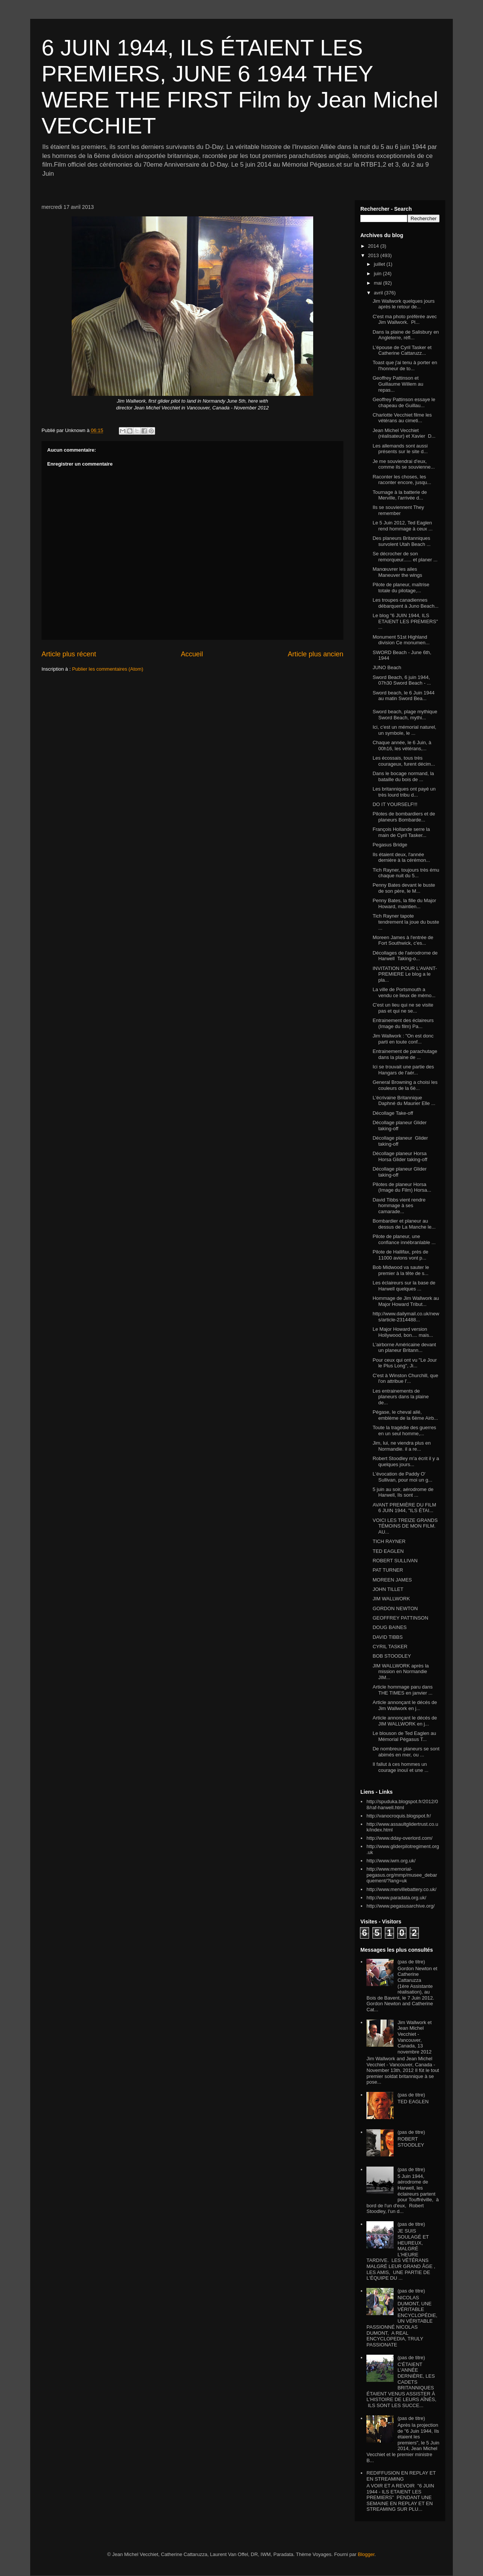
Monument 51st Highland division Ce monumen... (400, 640)
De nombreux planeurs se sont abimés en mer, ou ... (405, 1752)
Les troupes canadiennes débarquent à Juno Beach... (405, 603)
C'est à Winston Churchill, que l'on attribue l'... (405, 1378)
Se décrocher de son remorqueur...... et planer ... (404, 556)
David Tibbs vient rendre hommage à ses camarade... (398, 1205)
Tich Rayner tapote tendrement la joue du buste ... (405, 921)
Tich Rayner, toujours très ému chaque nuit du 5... (405, 873)
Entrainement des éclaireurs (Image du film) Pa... (403, 1023)
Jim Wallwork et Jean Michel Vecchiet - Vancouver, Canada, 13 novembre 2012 (414, 2037)
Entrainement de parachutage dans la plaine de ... (404, 1054)
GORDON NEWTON (395, 1608)
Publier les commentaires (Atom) (107, 669)
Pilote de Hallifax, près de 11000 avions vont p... (400, 1255)
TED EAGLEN (387, 1551)
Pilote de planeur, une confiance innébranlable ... (403, 1239)
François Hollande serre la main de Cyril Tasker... (401, 832)
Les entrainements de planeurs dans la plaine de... (400, 1396)
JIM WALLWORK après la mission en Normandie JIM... (400, 1671)
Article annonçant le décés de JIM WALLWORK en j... (404, 1721)
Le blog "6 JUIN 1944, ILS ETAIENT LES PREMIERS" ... (405, 621)
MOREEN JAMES (392, 1580)
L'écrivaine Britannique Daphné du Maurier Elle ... (403, 1100)
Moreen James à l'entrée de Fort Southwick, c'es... (402, 940)
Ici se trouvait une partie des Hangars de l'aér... (403, 1070)
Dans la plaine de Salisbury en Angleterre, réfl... (405, 335)
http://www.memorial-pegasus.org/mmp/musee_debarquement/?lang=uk (401, 1874)
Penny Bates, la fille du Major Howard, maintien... (404, 903)
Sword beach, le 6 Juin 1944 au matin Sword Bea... (403, 696)
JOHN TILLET (387, 1589)
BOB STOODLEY (391, 1656)
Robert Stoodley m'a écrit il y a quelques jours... (405, 1461)
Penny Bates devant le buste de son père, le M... (403, 888)
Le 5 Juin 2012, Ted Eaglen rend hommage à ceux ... (402, 526)
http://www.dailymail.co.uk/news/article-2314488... (405, 1316)
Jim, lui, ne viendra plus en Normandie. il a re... (401, 1446)
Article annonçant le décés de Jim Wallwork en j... (404, 1705)
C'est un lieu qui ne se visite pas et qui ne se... (402, 1008)
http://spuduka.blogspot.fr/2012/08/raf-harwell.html (402, 1804)
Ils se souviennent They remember (398, 510)
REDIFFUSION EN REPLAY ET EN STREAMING (401, 2476)
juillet (380, 264)
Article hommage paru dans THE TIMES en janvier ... (402, 1690)
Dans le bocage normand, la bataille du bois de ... (403, 776)
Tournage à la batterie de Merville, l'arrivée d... (399, 495)
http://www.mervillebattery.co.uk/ (401, 1889)
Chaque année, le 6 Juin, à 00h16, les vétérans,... (401, 745)
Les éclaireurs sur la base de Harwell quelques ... (403, 1286)
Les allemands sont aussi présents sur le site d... (400, 449)
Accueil (192, 654)
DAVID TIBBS (387, 1637)
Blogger (366, 2554)
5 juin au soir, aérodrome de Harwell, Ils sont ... (402, 1492)
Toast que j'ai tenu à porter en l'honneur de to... (404, 365)
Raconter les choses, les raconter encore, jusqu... (401, 480)
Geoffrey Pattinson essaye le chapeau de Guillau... (403, 402)
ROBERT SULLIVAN (394, 1560)
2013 (374, 255)
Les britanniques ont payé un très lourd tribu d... (403, 792)
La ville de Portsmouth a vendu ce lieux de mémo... (403, 992)
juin (378, 273)
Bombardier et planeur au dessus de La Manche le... (403, 1224)
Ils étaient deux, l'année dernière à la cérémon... (401, 857)
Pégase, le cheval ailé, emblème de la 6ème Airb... (405, 1415)
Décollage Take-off (392, 1113)
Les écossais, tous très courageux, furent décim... (403, 761)
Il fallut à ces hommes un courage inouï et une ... (400, 1767)
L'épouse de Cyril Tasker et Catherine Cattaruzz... (401, 350)
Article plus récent (69, 654)
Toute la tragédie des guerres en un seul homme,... (404, 1430)
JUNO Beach (386, 667)
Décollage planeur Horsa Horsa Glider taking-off (399, 1156)
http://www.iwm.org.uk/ (390, 1860)
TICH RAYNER (388, 1541)
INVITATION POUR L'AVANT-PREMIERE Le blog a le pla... (404, 974)
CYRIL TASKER (389, 1646)
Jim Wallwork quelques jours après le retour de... (403, 304)
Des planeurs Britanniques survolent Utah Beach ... (401, 541)
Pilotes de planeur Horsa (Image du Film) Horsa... (401, 1187)
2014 (374, 246)
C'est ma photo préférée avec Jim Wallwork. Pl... (404, 319)
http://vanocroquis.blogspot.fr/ (398, 1816)
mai (378, 283)
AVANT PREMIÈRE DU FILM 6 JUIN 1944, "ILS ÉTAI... (404, 1508)
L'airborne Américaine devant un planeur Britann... (404, 1347)
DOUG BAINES (389, 1627)
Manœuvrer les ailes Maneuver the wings (397, 572)
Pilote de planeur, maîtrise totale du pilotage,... (400, 587)
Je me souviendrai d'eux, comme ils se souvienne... (403, 464)
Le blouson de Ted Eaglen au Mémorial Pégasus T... (404, 1736)
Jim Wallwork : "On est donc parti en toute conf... (403, 1039)
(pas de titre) (411, 1962)
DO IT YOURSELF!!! (394, 804)
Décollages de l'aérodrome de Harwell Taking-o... (404, 956)
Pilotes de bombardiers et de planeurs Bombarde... (403, 817)
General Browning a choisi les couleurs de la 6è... (404, 1085)
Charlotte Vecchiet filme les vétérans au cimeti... (402, 418)
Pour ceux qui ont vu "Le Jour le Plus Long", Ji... (404, 1363)
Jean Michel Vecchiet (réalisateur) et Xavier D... (403, 433)
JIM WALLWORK (391, 1598)
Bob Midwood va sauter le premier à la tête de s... (400, 1270)
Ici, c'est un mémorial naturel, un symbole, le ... (404, 730)
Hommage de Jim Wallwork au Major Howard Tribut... (405, 1301)
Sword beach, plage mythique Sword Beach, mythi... (404, 714)
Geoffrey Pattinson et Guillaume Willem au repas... (397, 383)
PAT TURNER (387, 1570)
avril (379, 293)
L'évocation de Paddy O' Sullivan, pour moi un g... (402, 1477)
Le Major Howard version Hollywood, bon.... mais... (402, 1332)
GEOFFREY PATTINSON (400, 1618)
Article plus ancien (315, 654)
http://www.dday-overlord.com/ (399, 1838)
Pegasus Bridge (389, 844)
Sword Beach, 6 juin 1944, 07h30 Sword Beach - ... (401, 680)
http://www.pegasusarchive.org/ (400, 1906)
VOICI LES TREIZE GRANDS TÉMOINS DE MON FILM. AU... (404, 1526)
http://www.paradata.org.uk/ (396, 1897)
